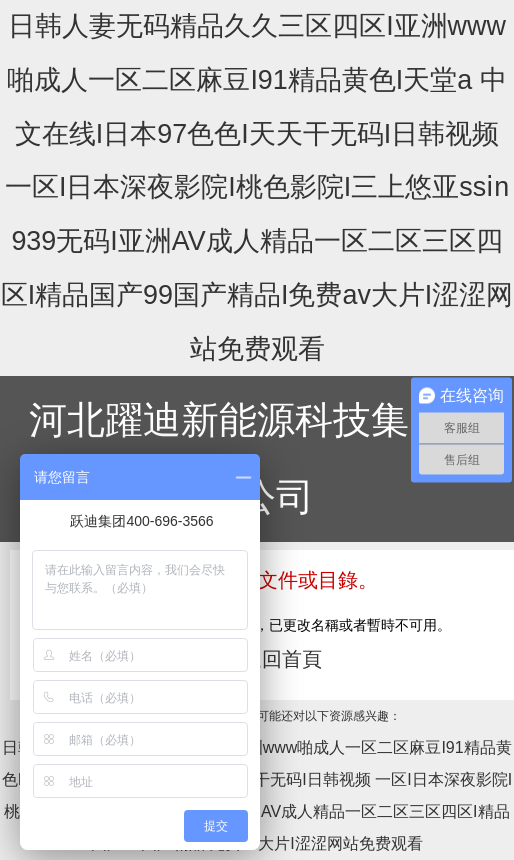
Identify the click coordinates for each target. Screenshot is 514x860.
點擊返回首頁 (262, 659)
